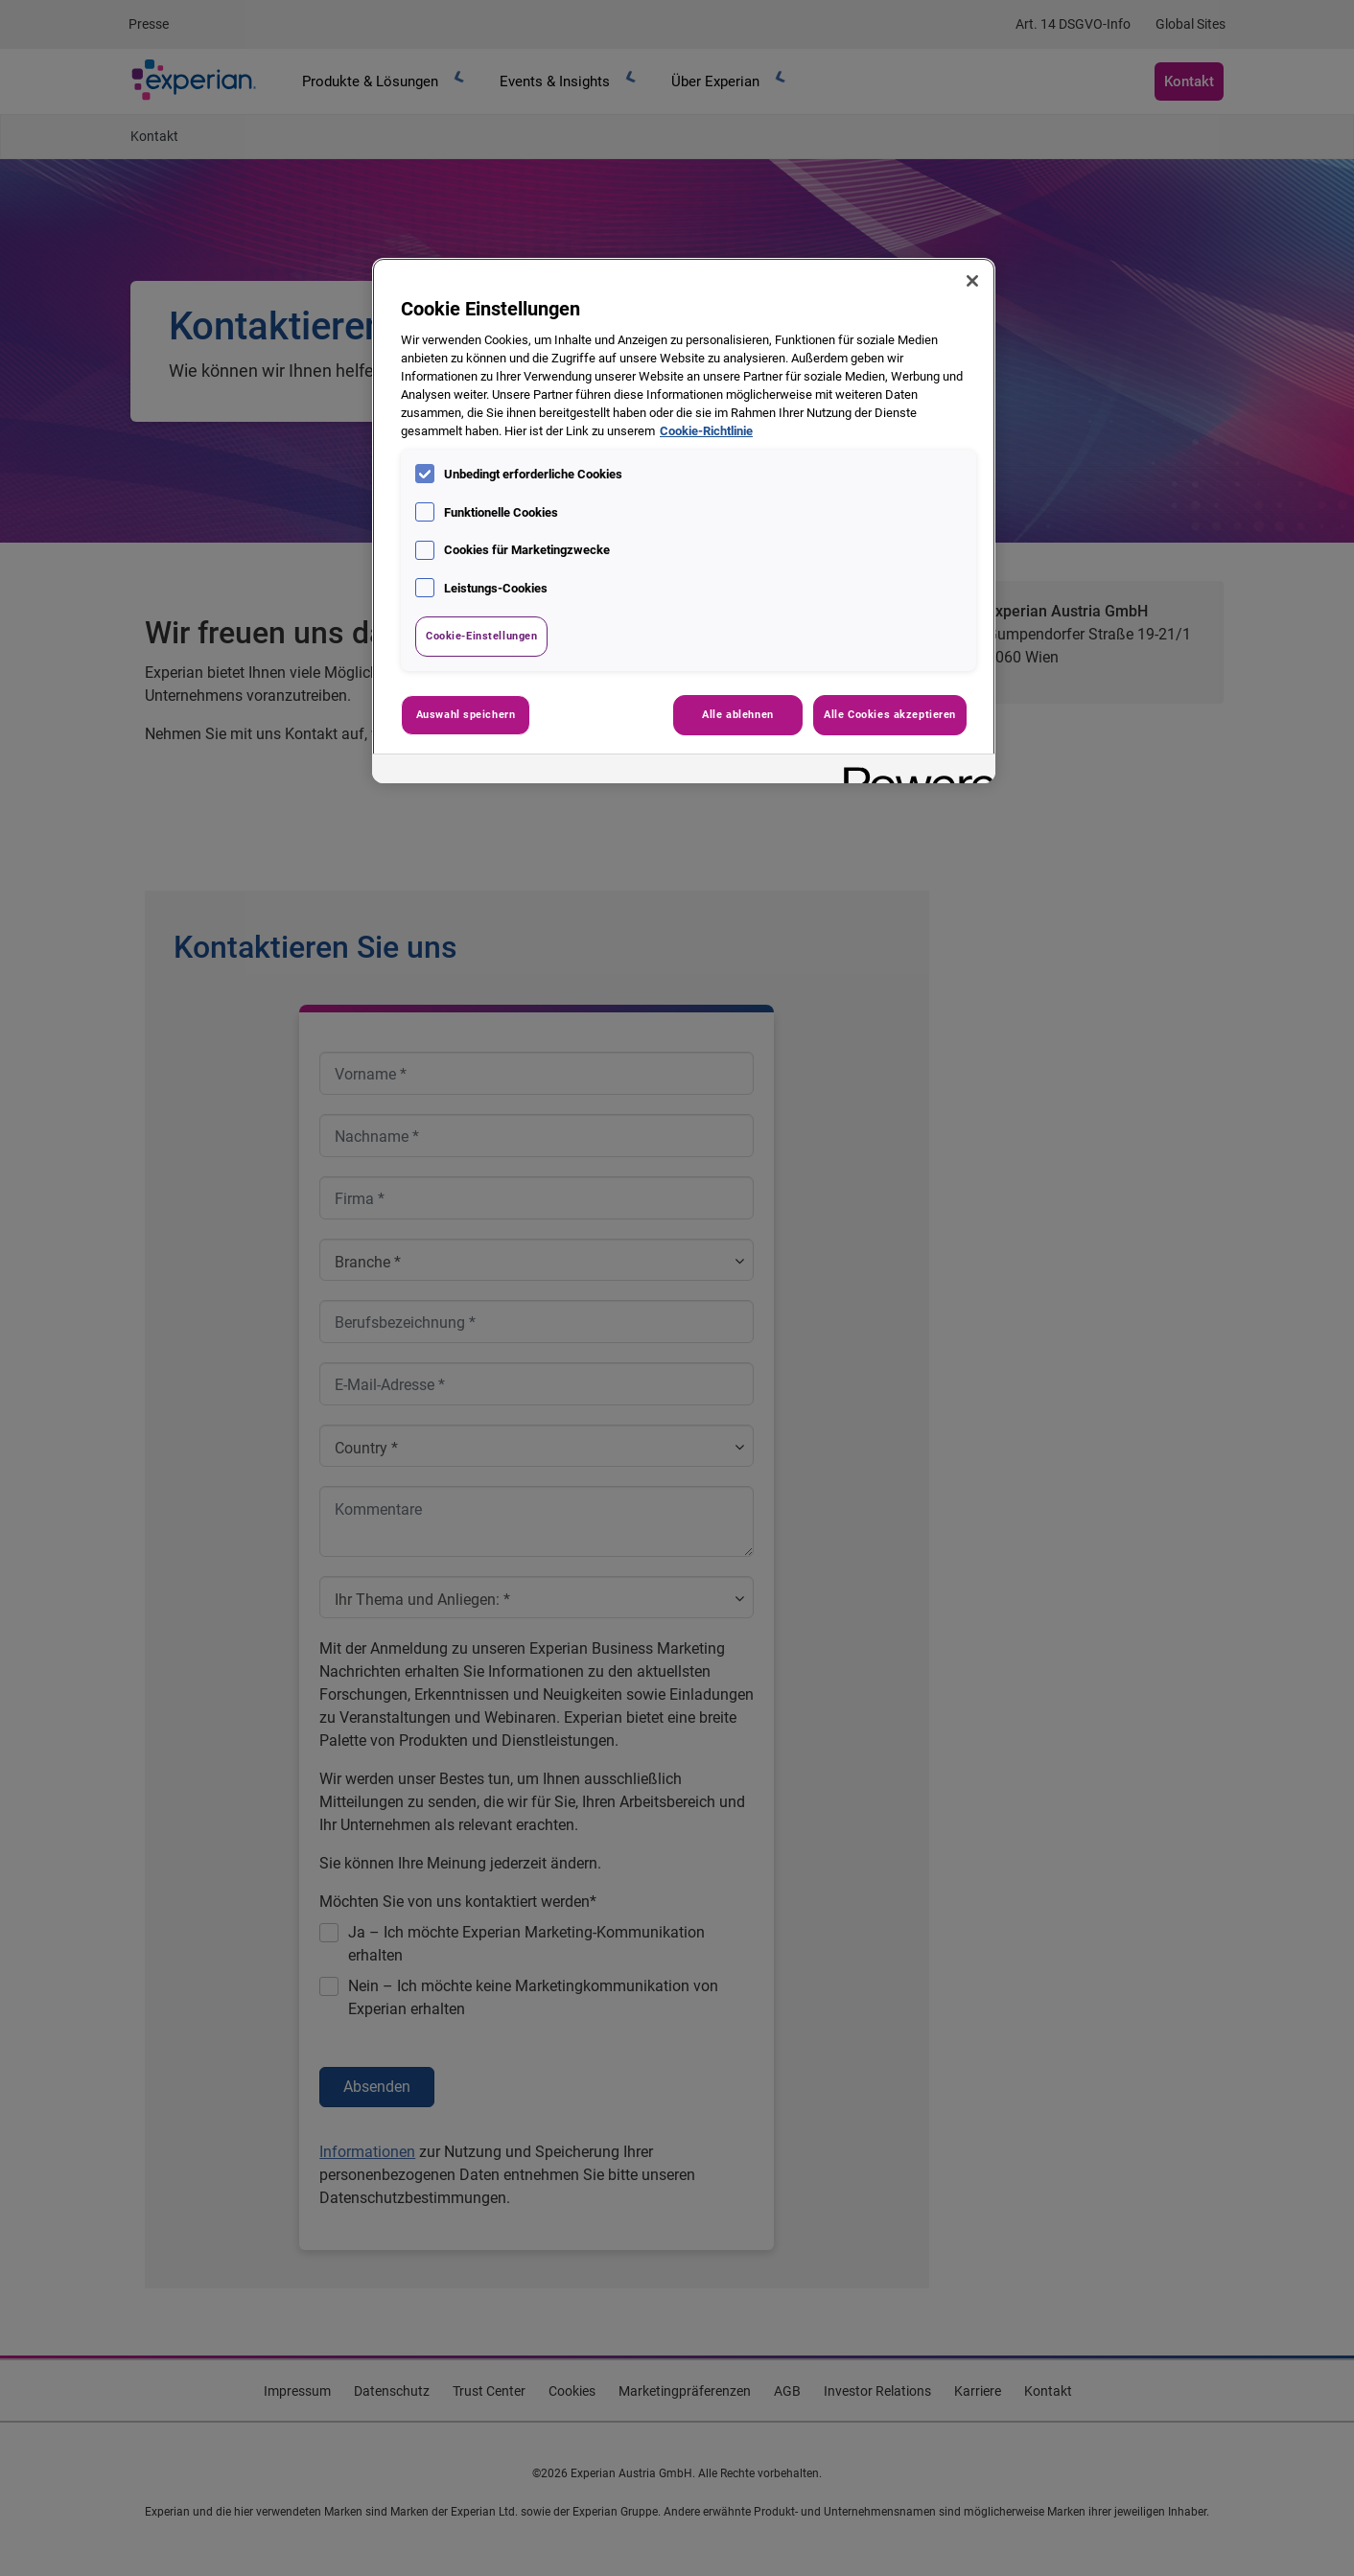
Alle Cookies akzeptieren (890, 714)
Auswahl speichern (466, 714)
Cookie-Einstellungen (481, 635)
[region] (683, 520)
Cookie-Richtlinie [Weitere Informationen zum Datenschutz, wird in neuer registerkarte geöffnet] (706, 431)
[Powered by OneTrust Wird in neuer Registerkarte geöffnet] (913, 771)
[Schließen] (972, 281)
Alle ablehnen (737, 714)
